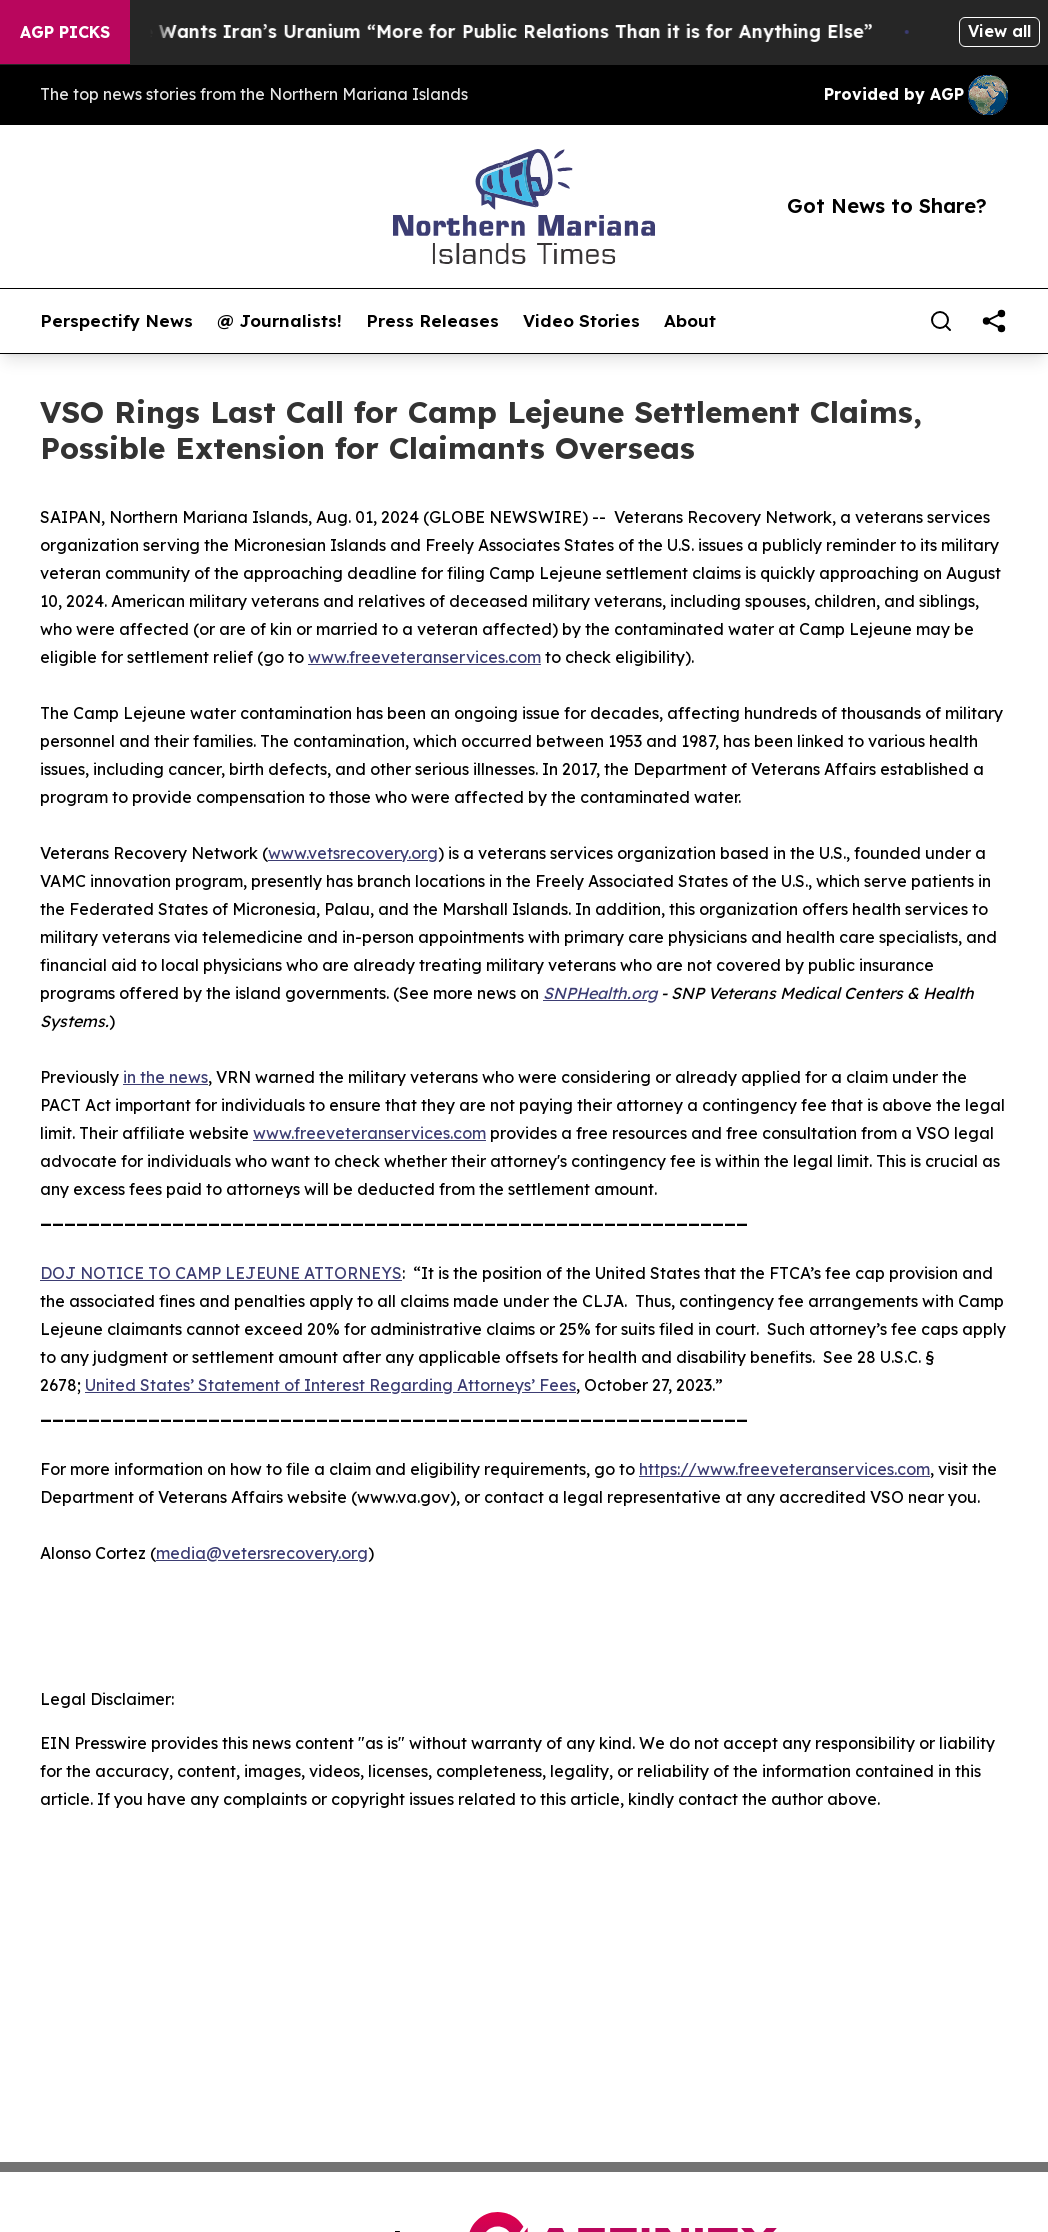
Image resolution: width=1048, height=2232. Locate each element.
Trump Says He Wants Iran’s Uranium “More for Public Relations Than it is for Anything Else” (463, 31)
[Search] (941, 321)
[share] (994, 321)
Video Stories (581, 321)
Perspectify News (116, 321)
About (690, 321)
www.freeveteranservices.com (424, 657)
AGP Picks (65, 32)
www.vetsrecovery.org (353, 853)
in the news (165, 1077)
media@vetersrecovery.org (262, 1553)
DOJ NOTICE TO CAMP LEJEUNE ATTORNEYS (221, 1273)
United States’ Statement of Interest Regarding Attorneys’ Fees (330, 1385)
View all (999, 31)
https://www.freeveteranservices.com (784, 1469)
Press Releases (432, 321)
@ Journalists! (279, 321)
